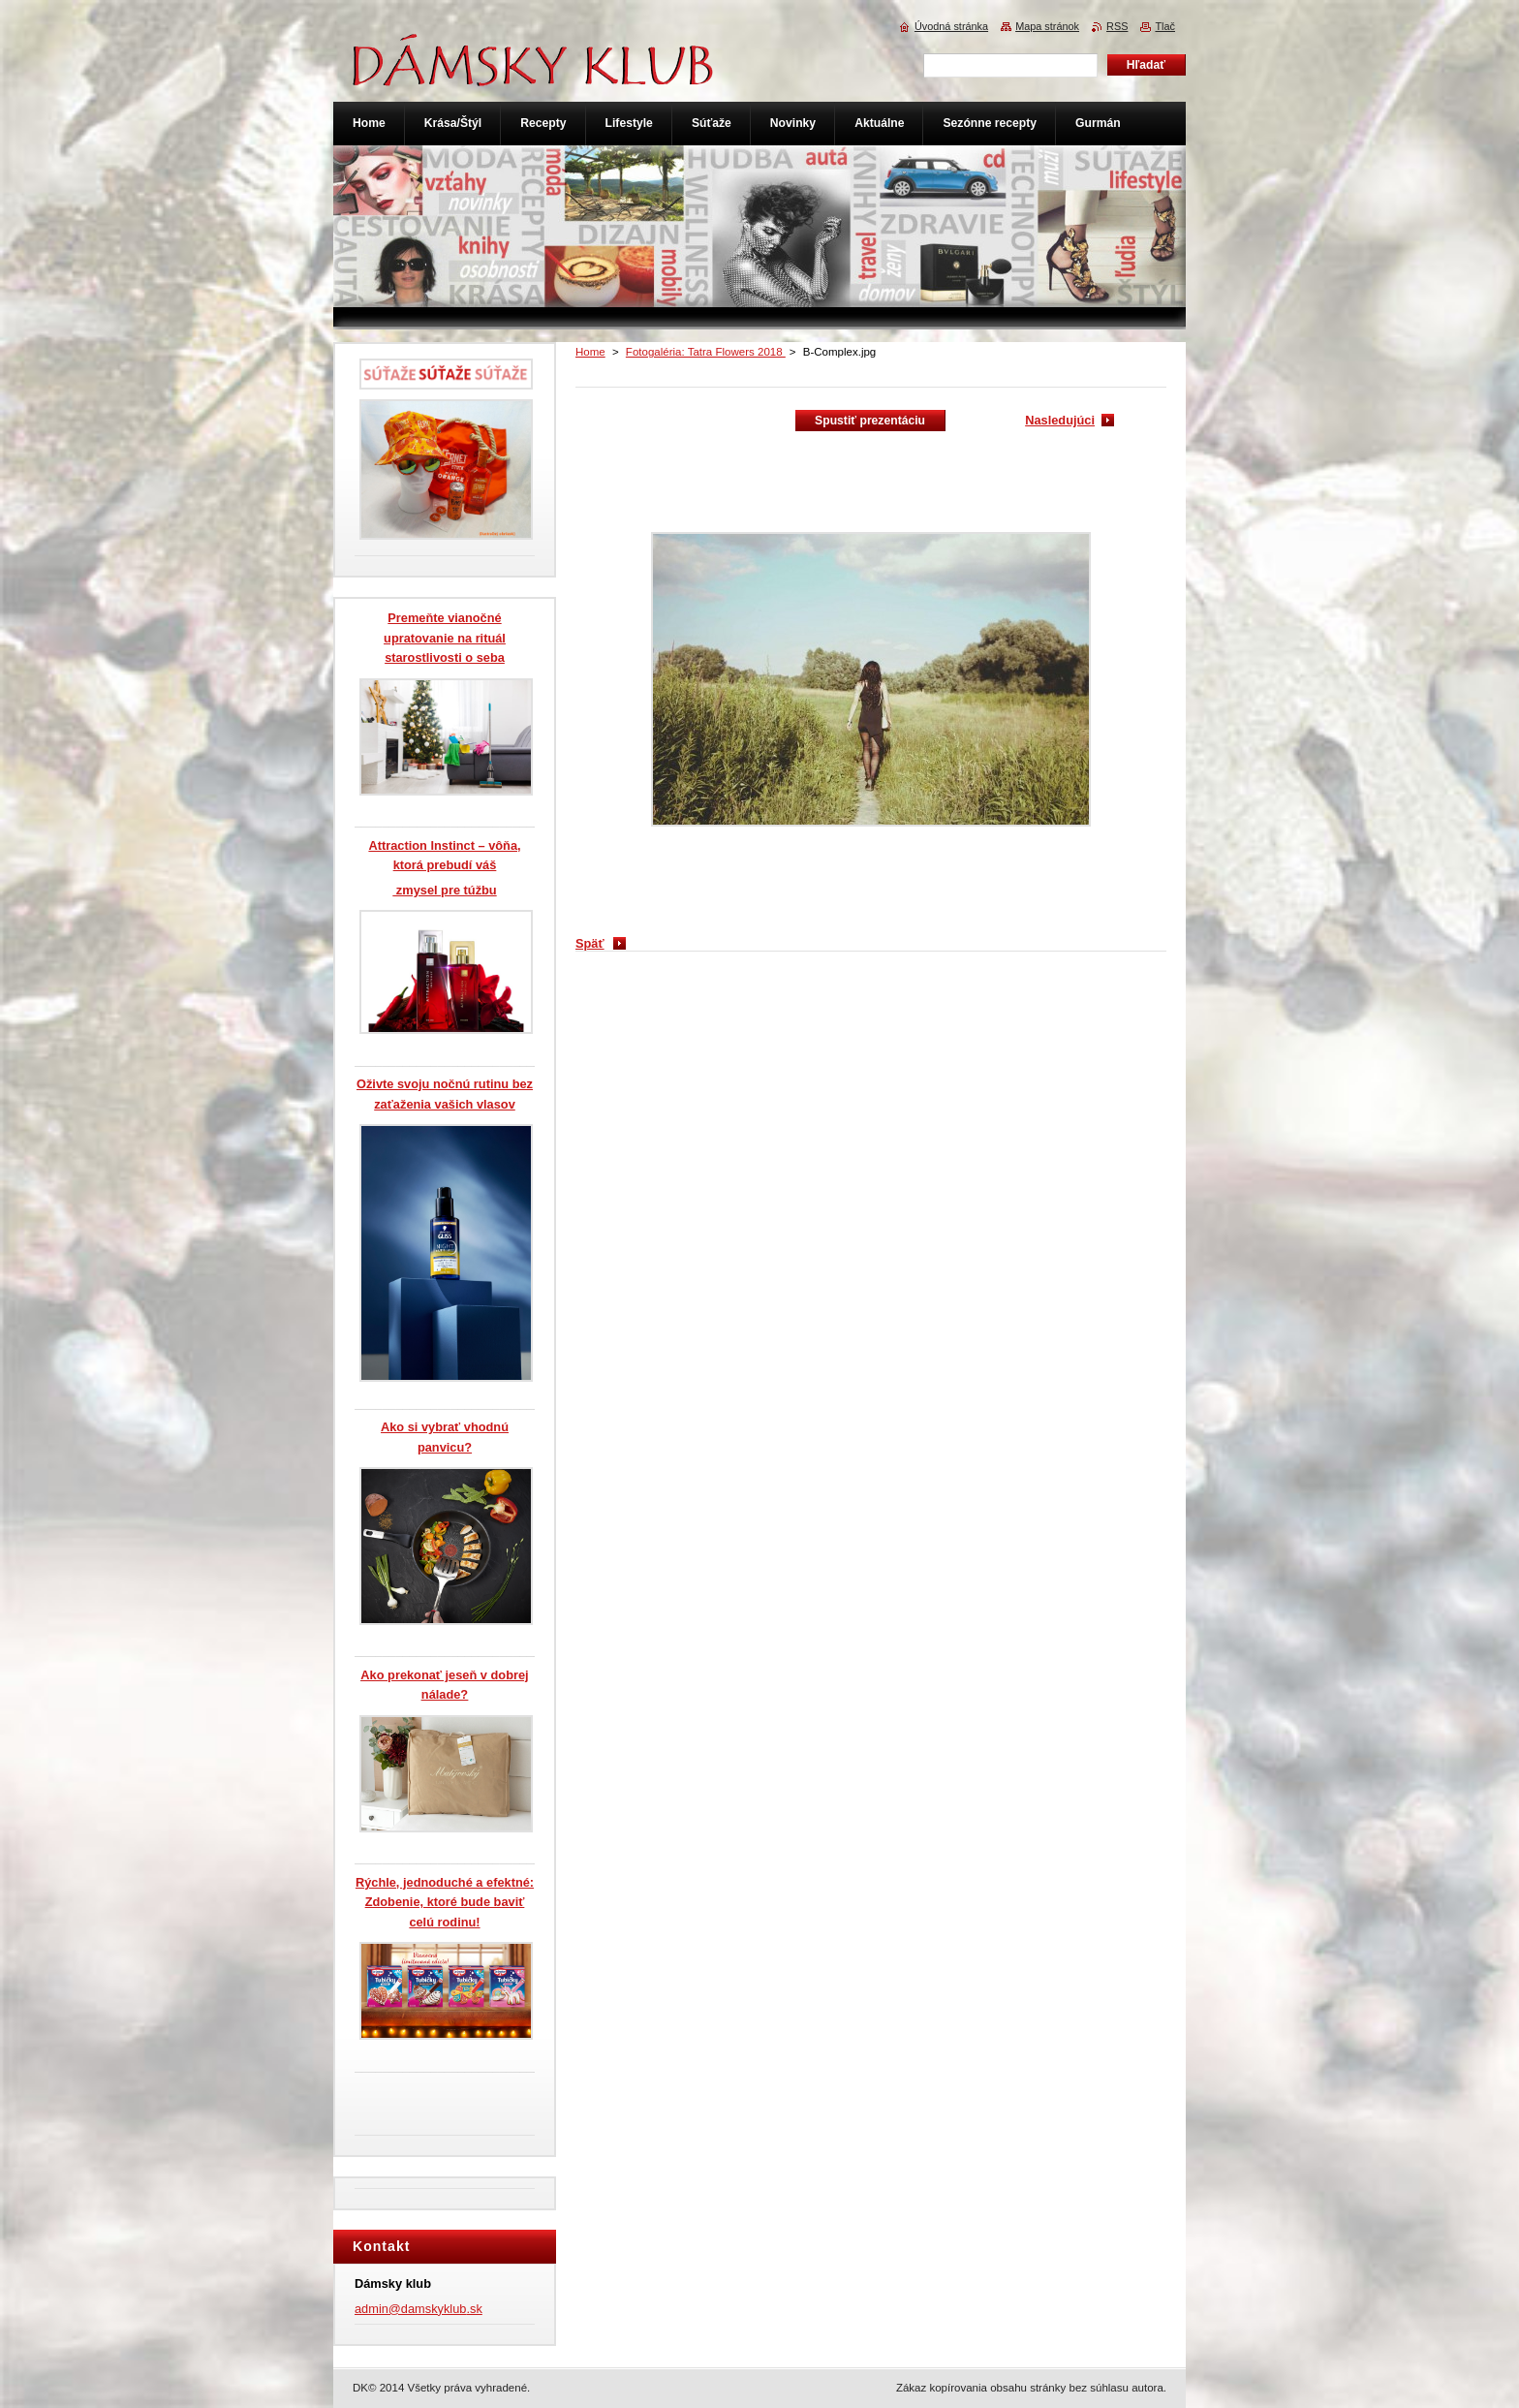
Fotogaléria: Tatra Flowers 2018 (706, 352)
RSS (1117, 26)
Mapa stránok (1047, 26)
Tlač (1165, 26)
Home (590, 352)
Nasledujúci (1060, 420)
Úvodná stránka (951, 26)
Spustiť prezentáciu (870, 420)
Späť (589, 943)
